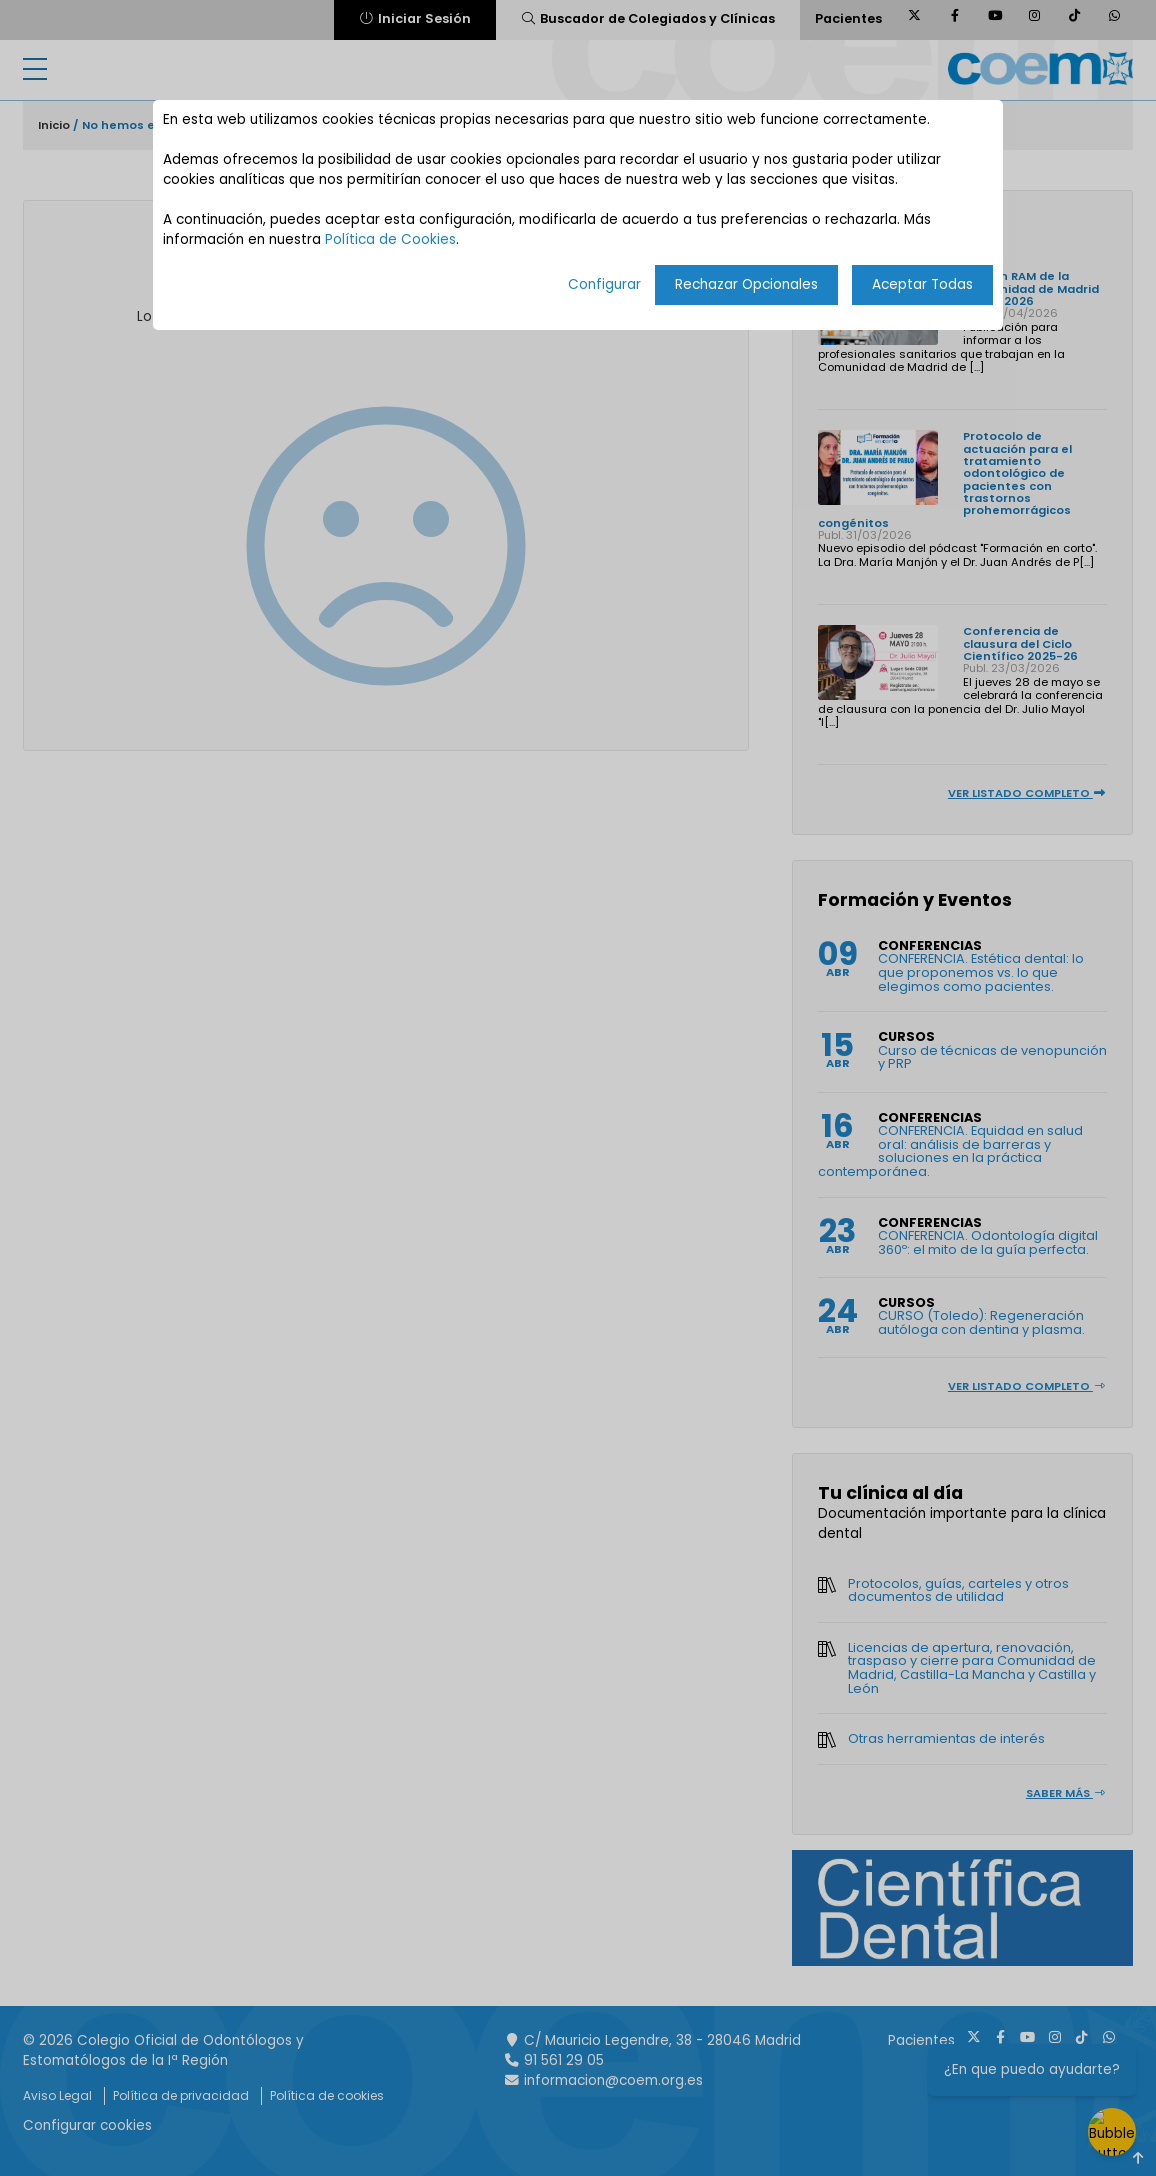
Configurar (604, 284)
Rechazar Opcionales (746, 284)
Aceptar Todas (922, 284)
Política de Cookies (390, 239)
